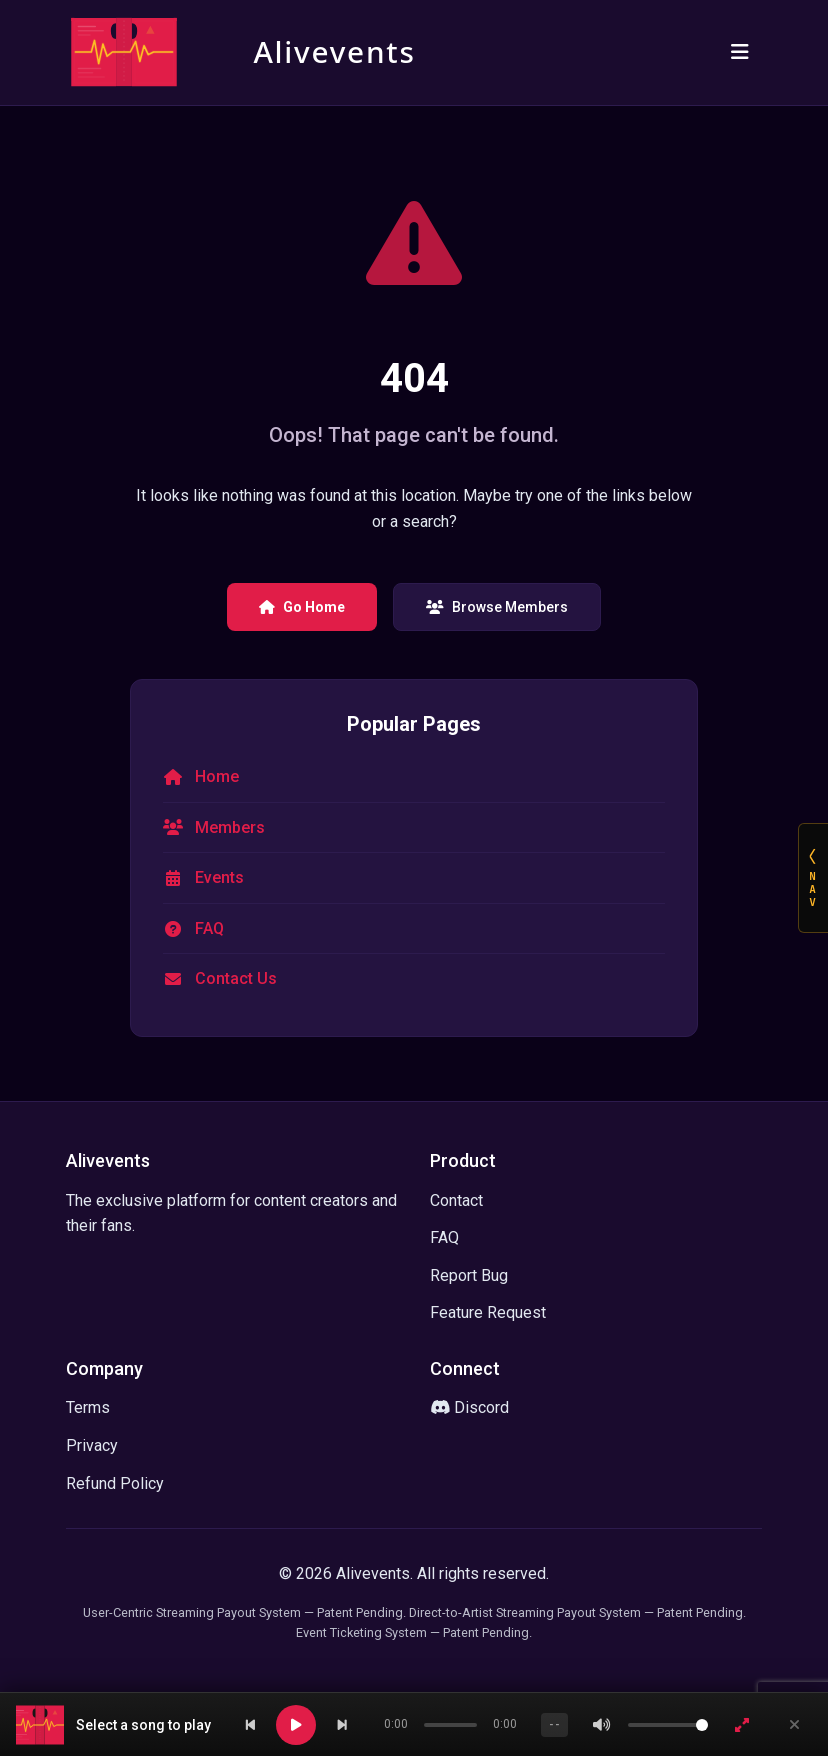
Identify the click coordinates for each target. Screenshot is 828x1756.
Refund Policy (115, 1483)
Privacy (92, 1445)
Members (230, 827)
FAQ (209, 928)
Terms (88, 1407)
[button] (116, 1725)
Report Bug (469, 1275)
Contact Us (236, 978)
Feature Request (488, 1312)
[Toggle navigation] (740, 52)
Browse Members (497, 607)
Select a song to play (143, 1725)
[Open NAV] (813, 878)
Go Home (302, 607)
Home (217, 776)
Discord (469, 1407)
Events (219, 877)
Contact (456, 1200)
